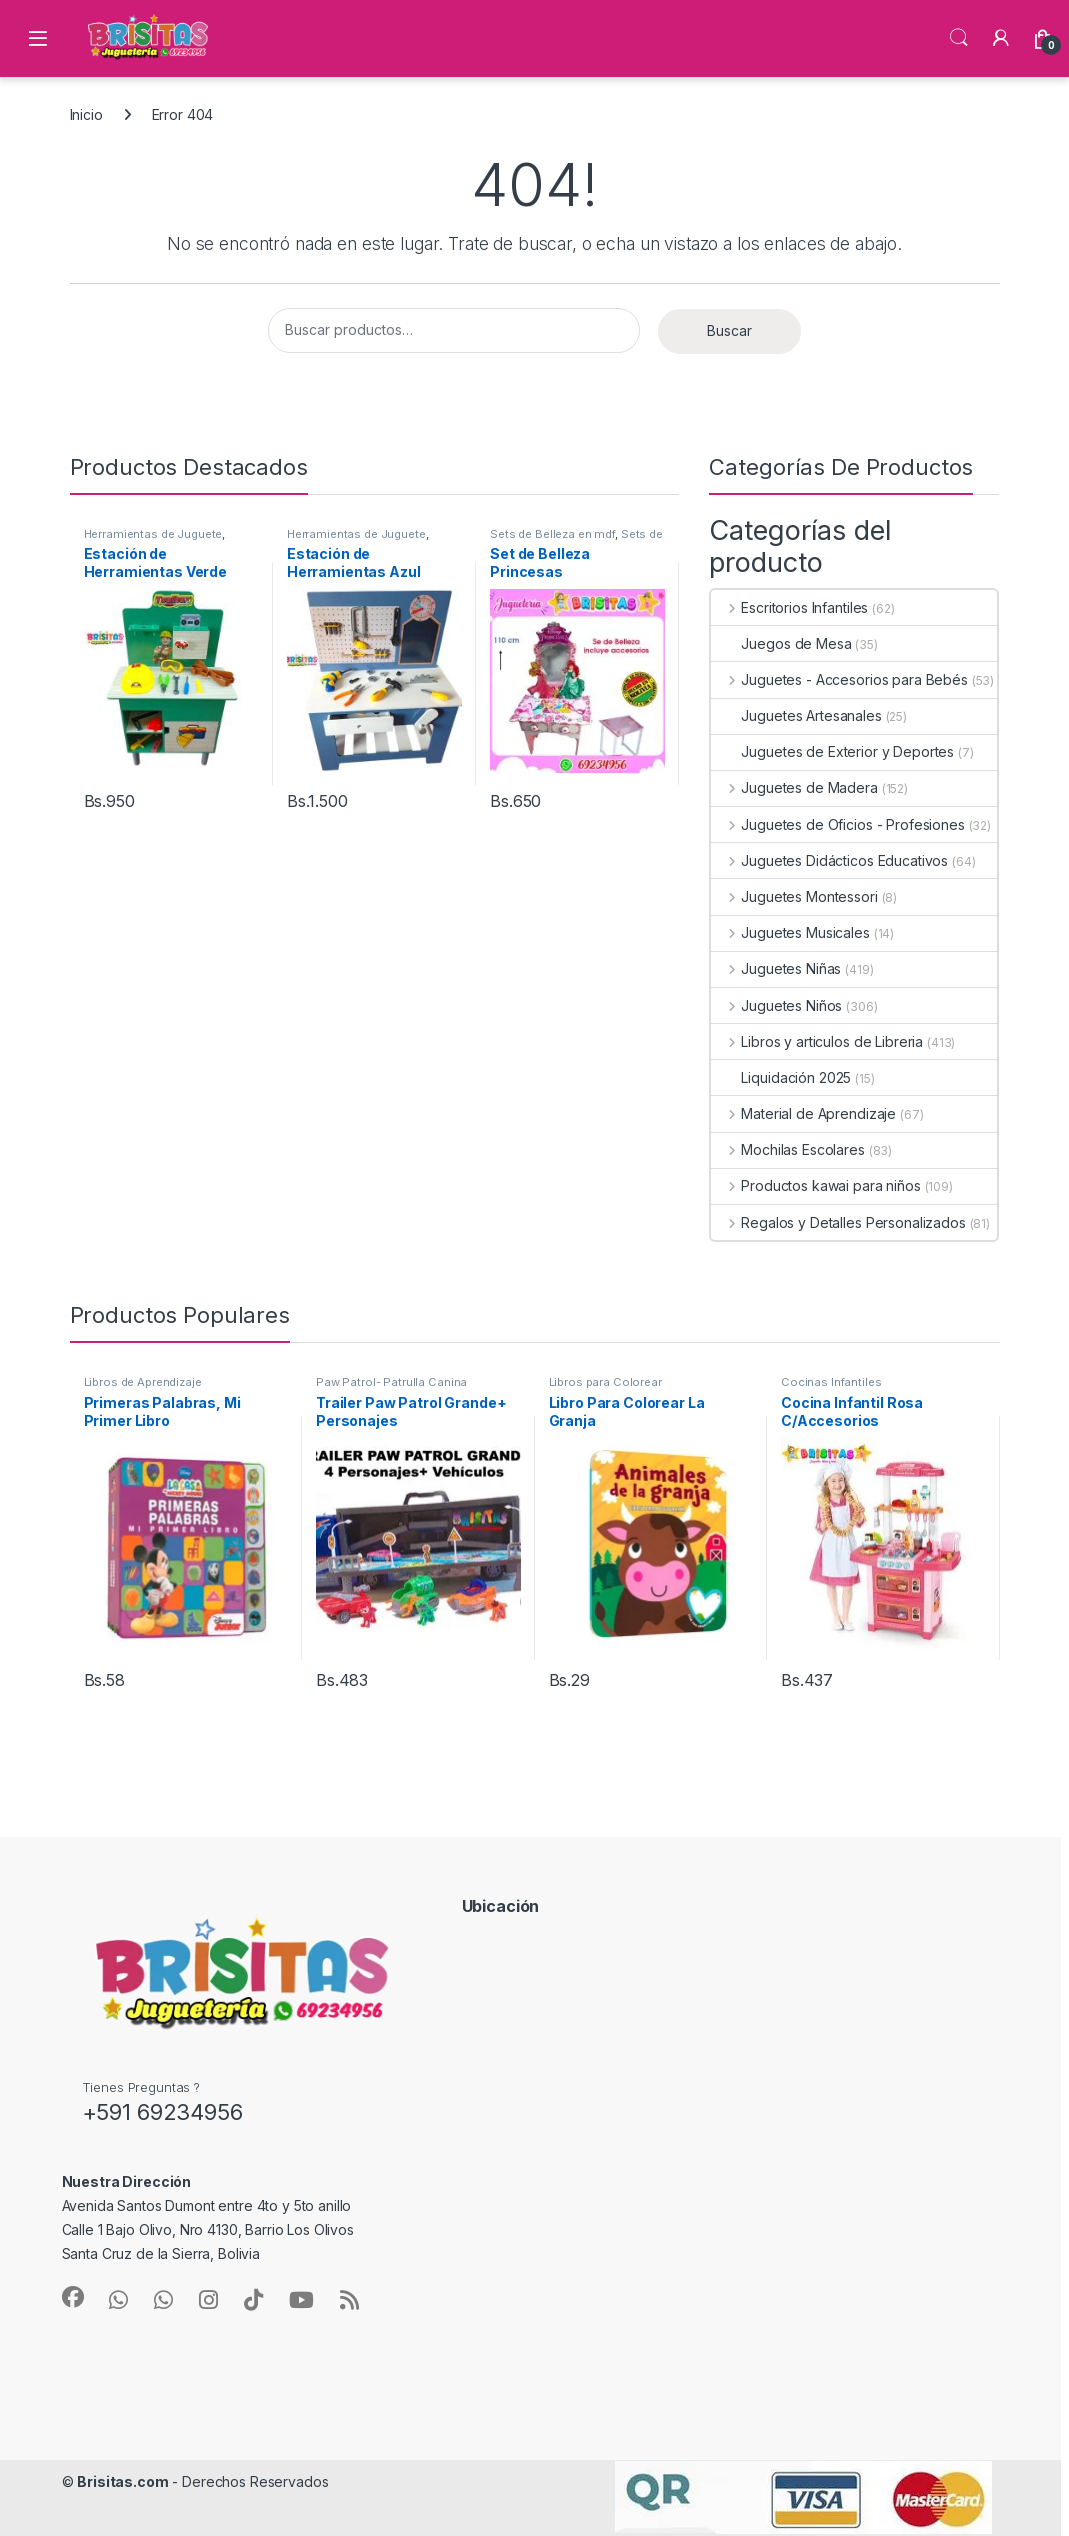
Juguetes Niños (776, 1005)
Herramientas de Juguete (153, 534)
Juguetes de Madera (794, 787)
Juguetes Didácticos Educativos (829, 860)
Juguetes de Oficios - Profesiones (837, 824)
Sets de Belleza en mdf (552, 534)
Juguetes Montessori (794, 896)
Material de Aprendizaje (803, 1113)
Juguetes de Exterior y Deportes (832, 751)
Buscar (729, 330)
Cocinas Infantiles (831, 1382)
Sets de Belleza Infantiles (576, 540)
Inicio (86, 114)
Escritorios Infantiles (789, 607)
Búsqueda (959, 38)
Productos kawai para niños (815, 1185)
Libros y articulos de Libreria (817, 1041)
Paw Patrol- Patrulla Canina (391, 1382)
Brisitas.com (122, 2481)
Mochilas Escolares (787, 1149)
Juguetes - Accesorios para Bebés (839, 679)
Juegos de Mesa (781, 643)
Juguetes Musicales (790, 932)
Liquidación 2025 (781, 1077)
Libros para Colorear (605, 1382)
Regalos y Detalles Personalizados (838, 1222)
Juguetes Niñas (776, 968)
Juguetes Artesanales (796, 715)
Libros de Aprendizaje (143, 1382)
